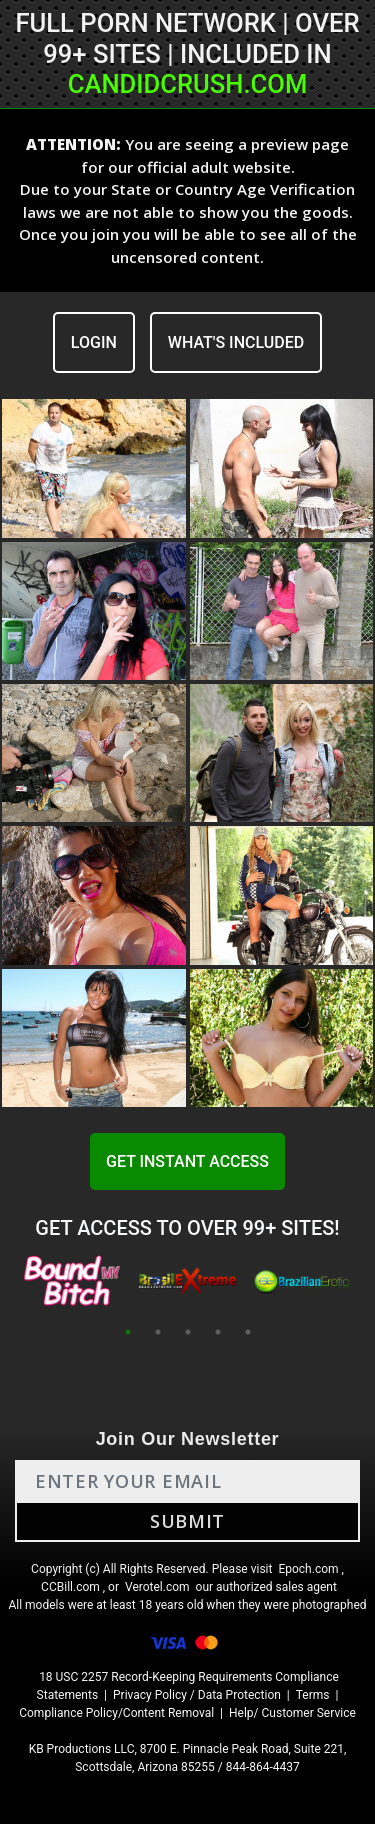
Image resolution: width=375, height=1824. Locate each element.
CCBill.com (70, 1587)
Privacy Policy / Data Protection (197, 1695)
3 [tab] (188, 1332)
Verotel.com (157, 1587)
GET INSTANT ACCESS (187, 1161)
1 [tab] (128, 1332)
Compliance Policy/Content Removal (116, 1713)
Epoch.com (308, 1569)
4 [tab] (218, 1332)
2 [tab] (158, 1332)
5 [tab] (248, 1332)
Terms (313, 1695)
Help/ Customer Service (292, 1713)
